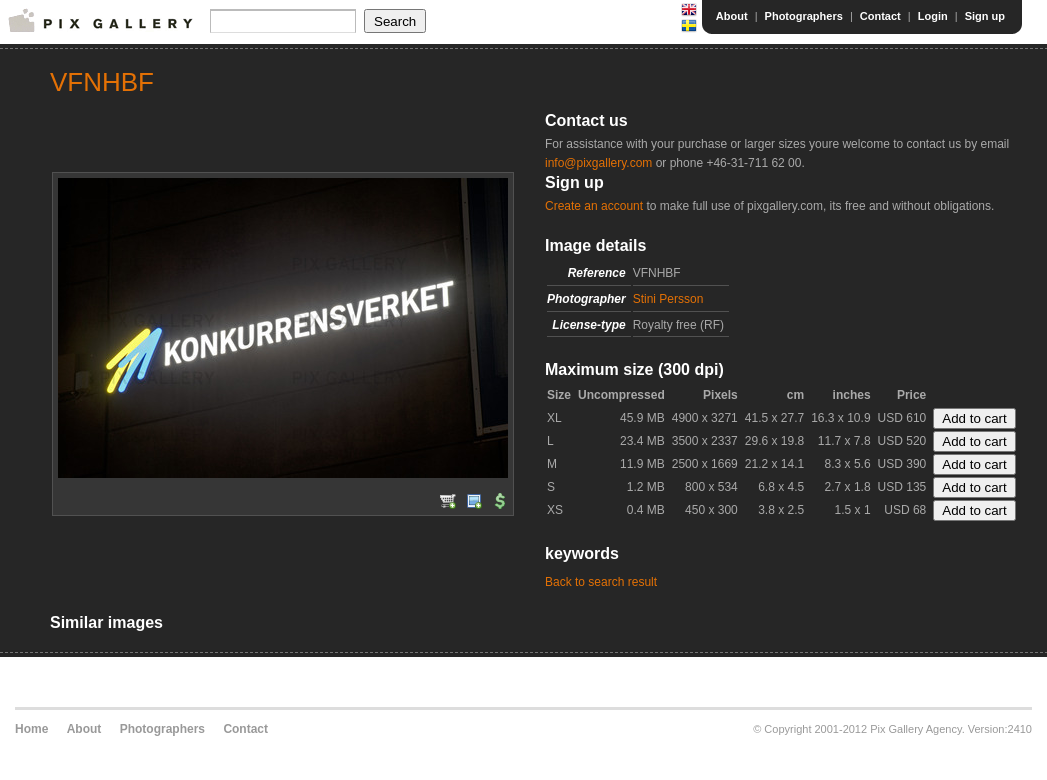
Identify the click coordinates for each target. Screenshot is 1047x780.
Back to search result (601, 582)
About (732, 16)
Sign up (985, 16)
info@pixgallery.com (598, 163)
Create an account (594, 206)
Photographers (804, 16)
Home (31, 729)
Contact (880, 16)
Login (933, 16)
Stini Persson (668, 299)
